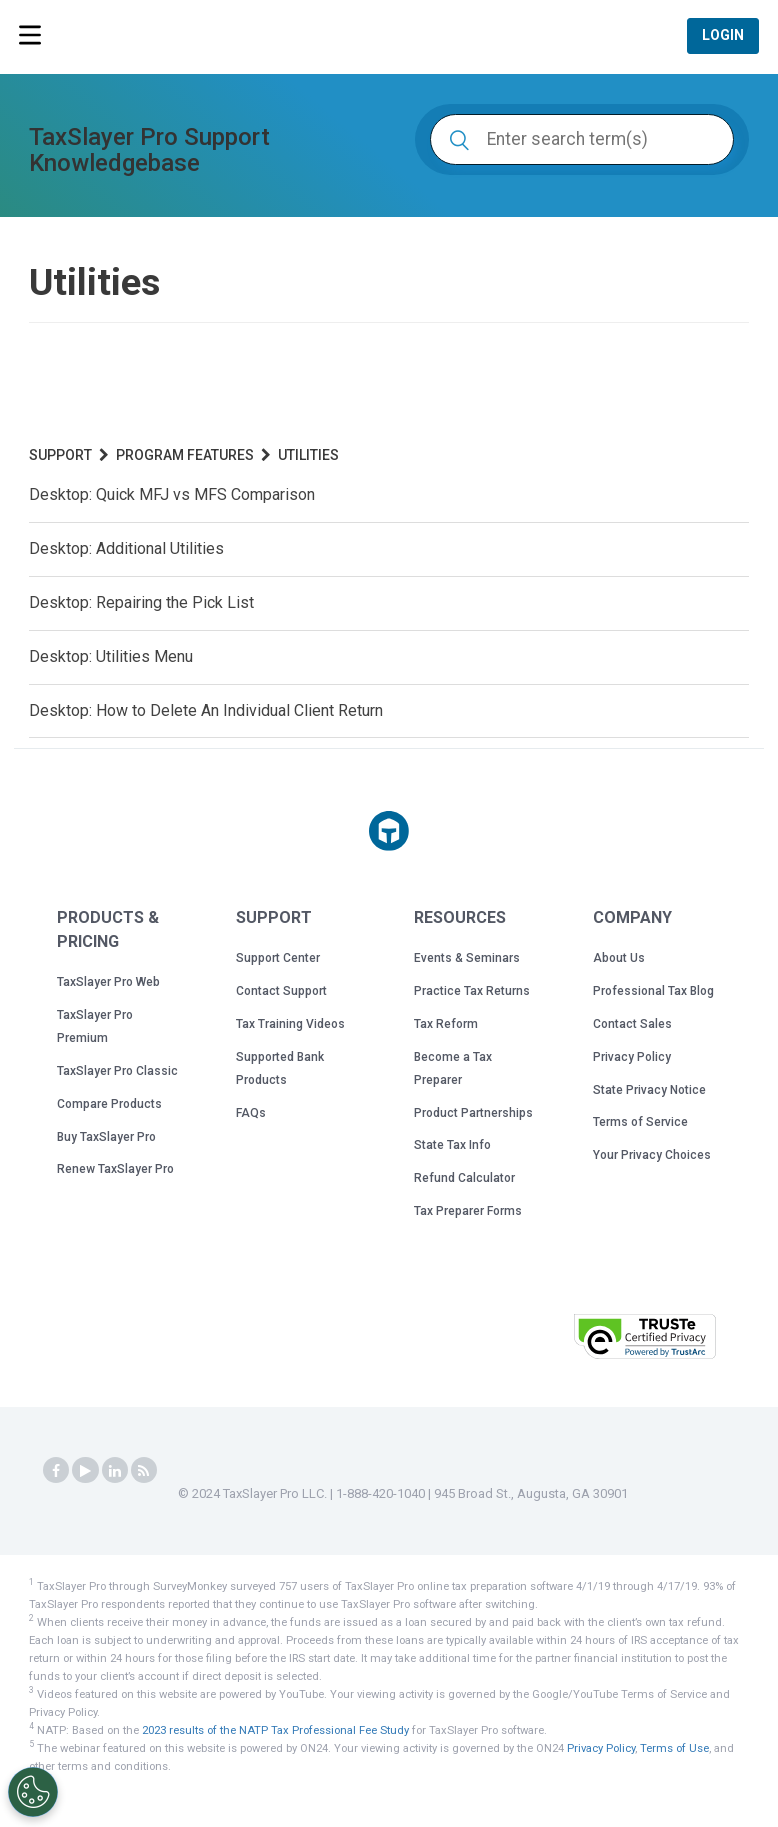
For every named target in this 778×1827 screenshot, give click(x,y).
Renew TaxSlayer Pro (115, 1169)
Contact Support (281, 991)
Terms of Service (640, 1122)
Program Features (185, 455)
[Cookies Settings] (33, 1792)
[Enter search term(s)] (582, 139)
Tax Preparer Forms (468, 1211)
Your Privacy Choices (652, 1155)
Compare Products (109, 1104)
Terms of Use (674, 1747)
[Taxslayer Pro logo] (389, 831)
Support (60, 455)
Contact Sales (632, 1024)
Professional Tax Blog (653, 991)
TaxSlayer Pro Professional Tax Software (150, 38)
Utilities (308, 455)
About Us (619, 958)
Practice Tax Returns (472, 991)
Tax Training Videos (290, 1024)
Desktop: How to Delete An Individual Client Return (206, 710)
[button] (508, 1334)
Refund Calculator (464, 1178)
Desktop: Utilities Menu (111, 656)
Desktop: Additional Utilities (126, 548)
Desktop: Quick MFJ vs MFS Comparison (172, 494)
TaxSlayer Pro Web (108, 982)
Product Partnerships (473, 1113)
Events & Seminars (467, 958)
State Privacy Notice (649, 1090)
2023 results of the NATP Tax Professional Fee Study (275, 1729)
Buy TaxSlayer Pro (106, 1137)
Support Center (278, 958)
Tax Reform (446, 1024)
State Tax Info (452, 1145)
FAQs (251, 1113)
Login (723, 36)
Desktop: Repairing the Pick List (141, 602)
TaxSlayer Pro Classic (117, 1071)
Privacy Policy (632, 1057)
